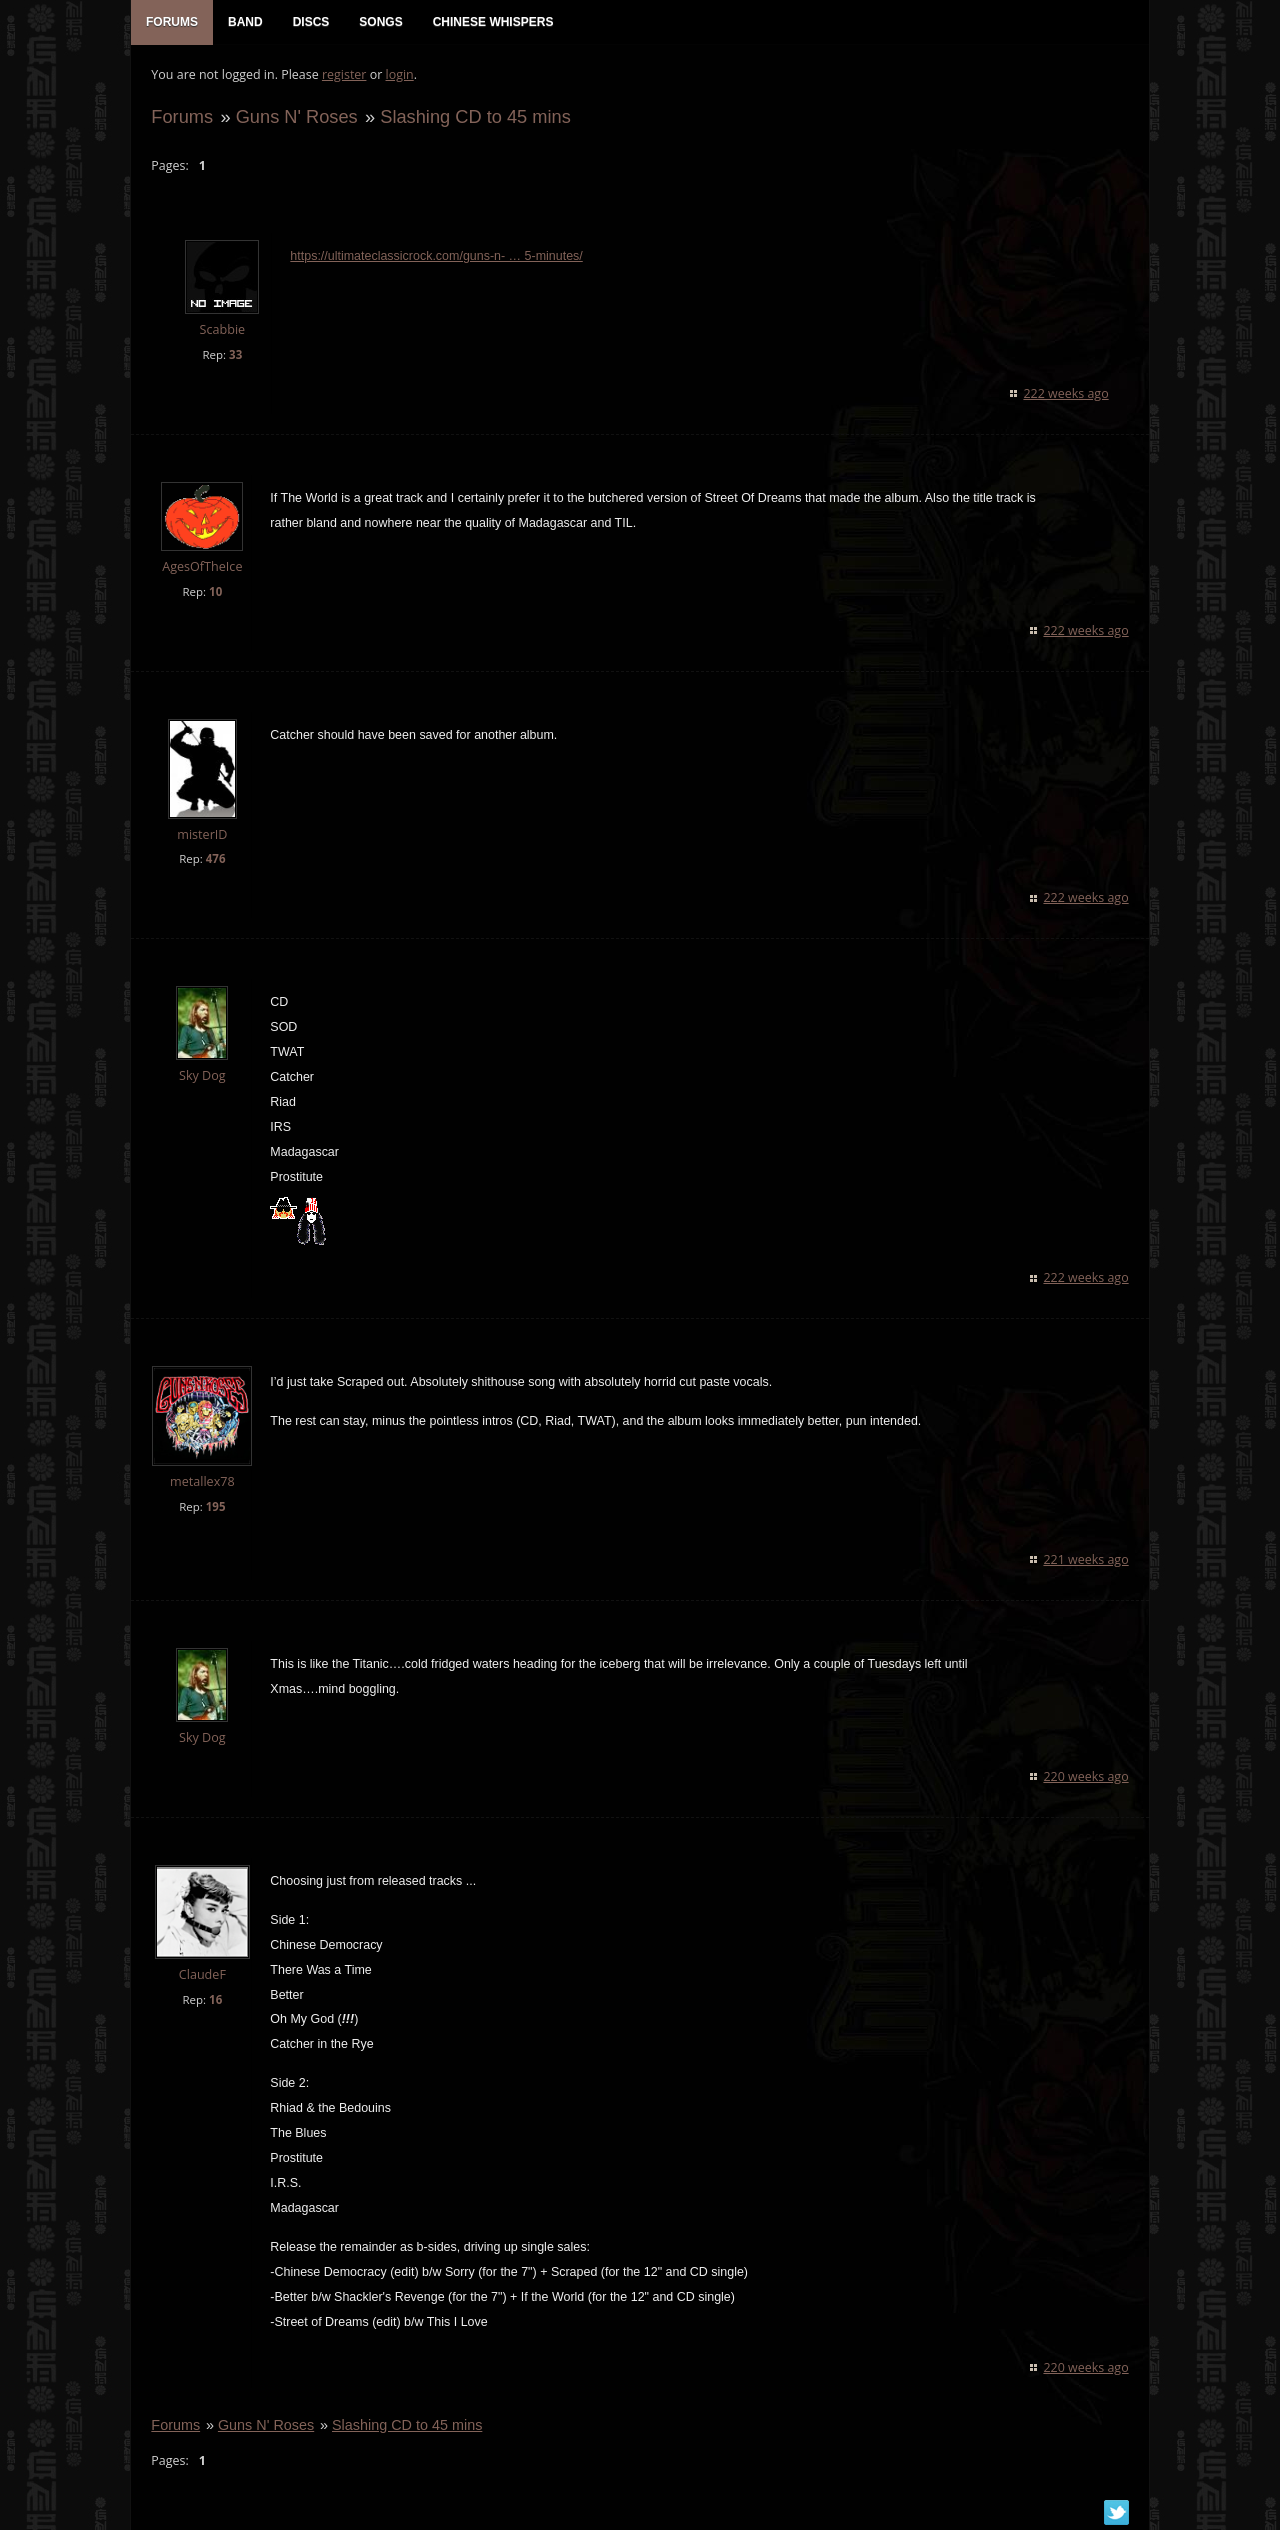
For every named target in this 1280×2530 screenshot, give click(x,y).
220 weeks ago (1086, 1776)
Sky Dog (202, 1076)
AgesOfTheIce (202, 566)
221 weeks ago (1086, 1560)
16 (215, 1999)
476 (215, 859)
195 (215, 1507)
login (399, 75)
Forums (182, 116)
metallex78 (202, 1482)
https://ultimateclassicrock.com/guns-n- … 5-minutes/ (436, 257)
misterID (202, 834)
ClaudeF (201, 1974)
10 (215, 591)
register (344, 75)
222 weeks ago (1066, 393)
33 (235, 354)
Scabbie (222, 330)
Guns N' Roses (296, 116)
